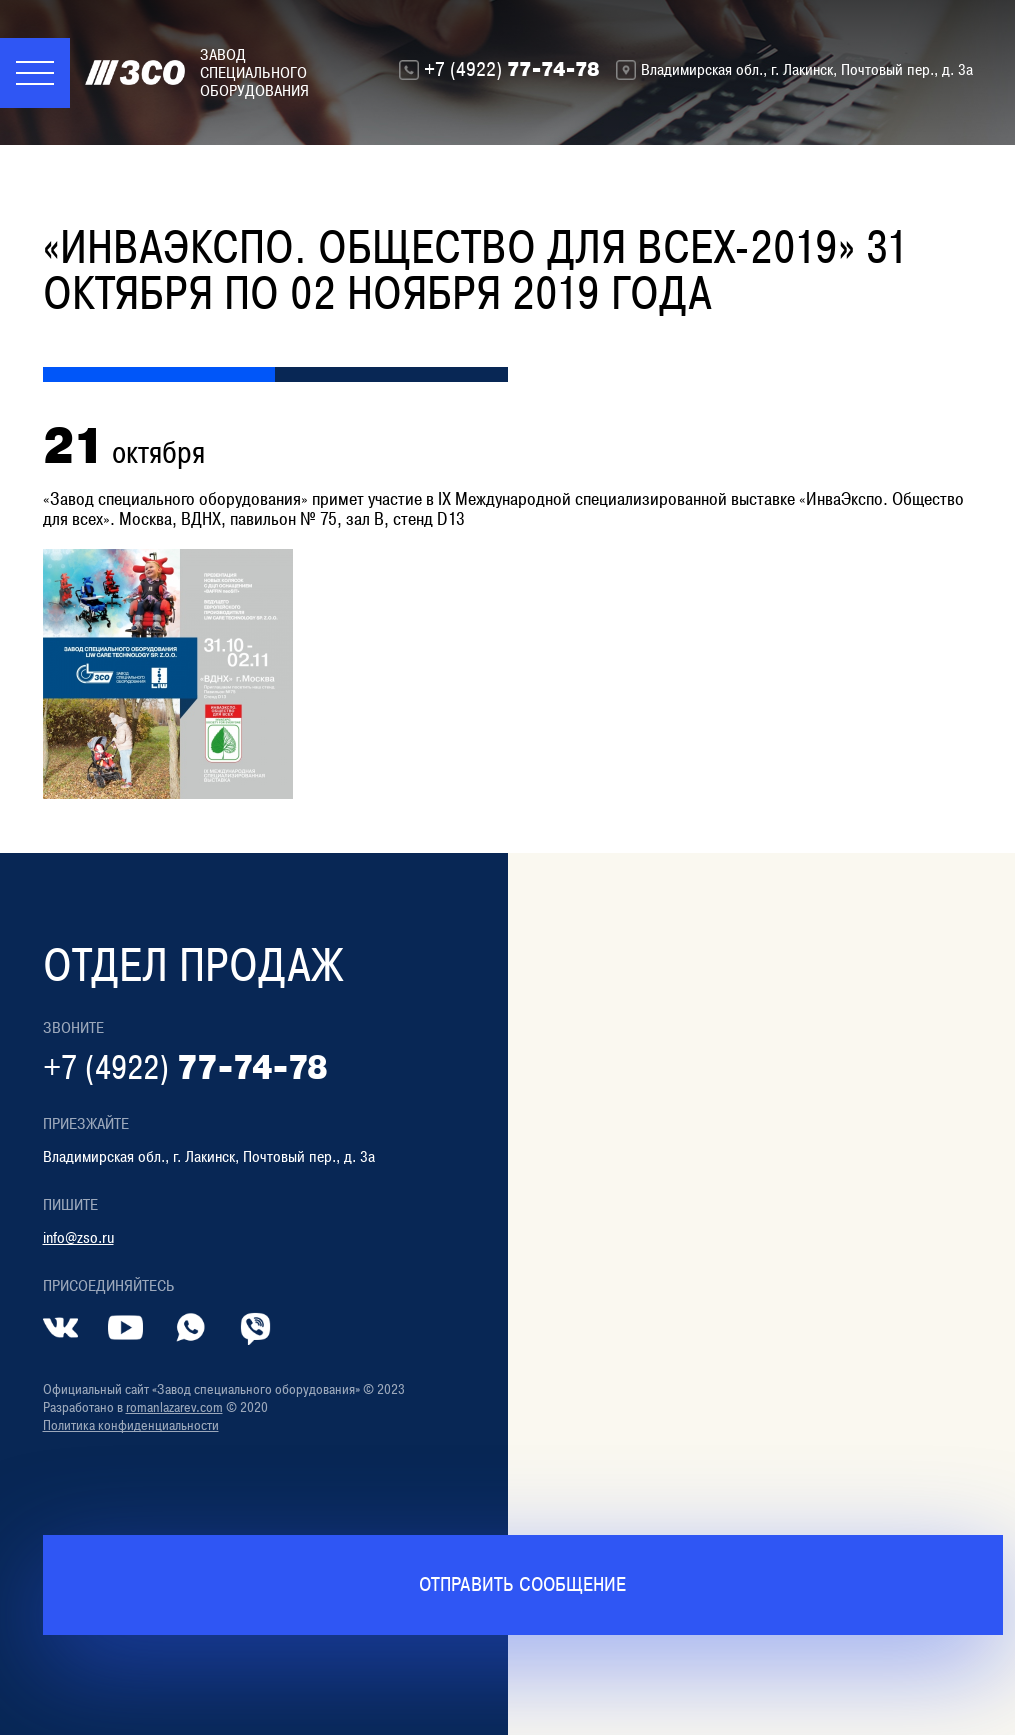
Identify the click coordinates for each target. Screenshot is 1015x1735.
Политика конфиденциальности (131, 1425)
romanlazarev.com (174, 1407)
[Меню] (35, 73)
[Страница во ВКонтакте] (60, 1327)
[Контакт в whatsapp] (190, 1327)
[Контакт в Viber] (255, 1327)
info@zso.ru (78, 1238)
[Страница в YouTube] (125, 1327)
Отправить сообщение (522, 1584)
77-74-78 (512, 70)
